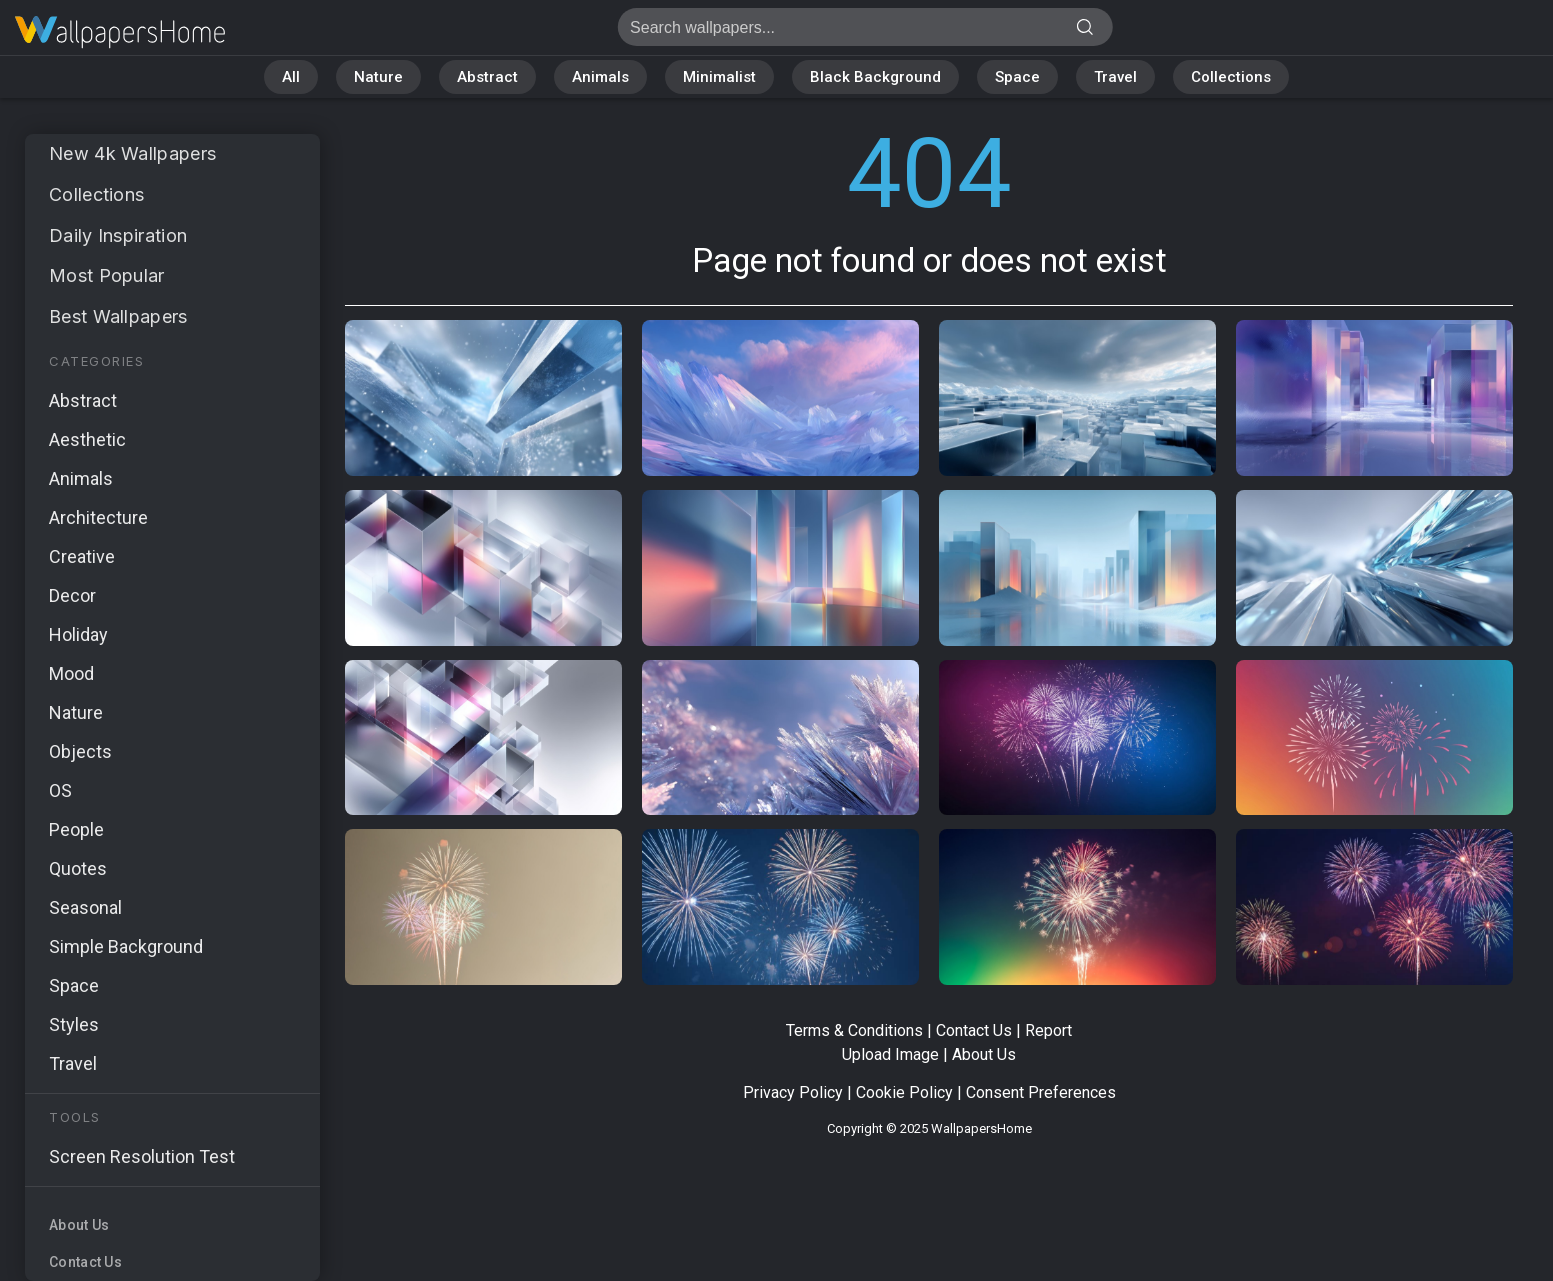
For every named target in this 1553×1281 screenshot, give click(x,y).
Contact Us (85, 1262)
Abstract (487, 77)
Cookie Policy (904, 1092)
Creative (82, 556)
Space (1017, 77)
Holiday (78, 634)
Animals (600, 77)
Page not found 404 (120, 32)
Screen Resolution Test (142, 1156)
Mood (71, 673)
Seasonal (85, 907)
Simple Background (126, 946)
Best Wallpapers (118, 316)
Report (1048, 1030)
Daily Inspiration (118, 235)
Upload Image (890, 1054)
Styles (74, 1024)
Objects (80, 751)
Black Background (875, 77)
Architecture (98, 517)
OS (60, 790)
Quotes (78, 868)
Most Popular (107, 275)
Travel (1115, 77)
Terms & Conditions (854, 1030)
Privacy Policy (793, 1092)
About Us (79, 1225)
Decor (72, 595)
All (291, 77)
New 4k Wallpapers (132, 153)
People (76, 829)
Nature (378, 77)
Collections (1231, 77)
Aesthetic (87, 439)
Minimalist (719, 77)
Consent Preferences (1041, 1092)
